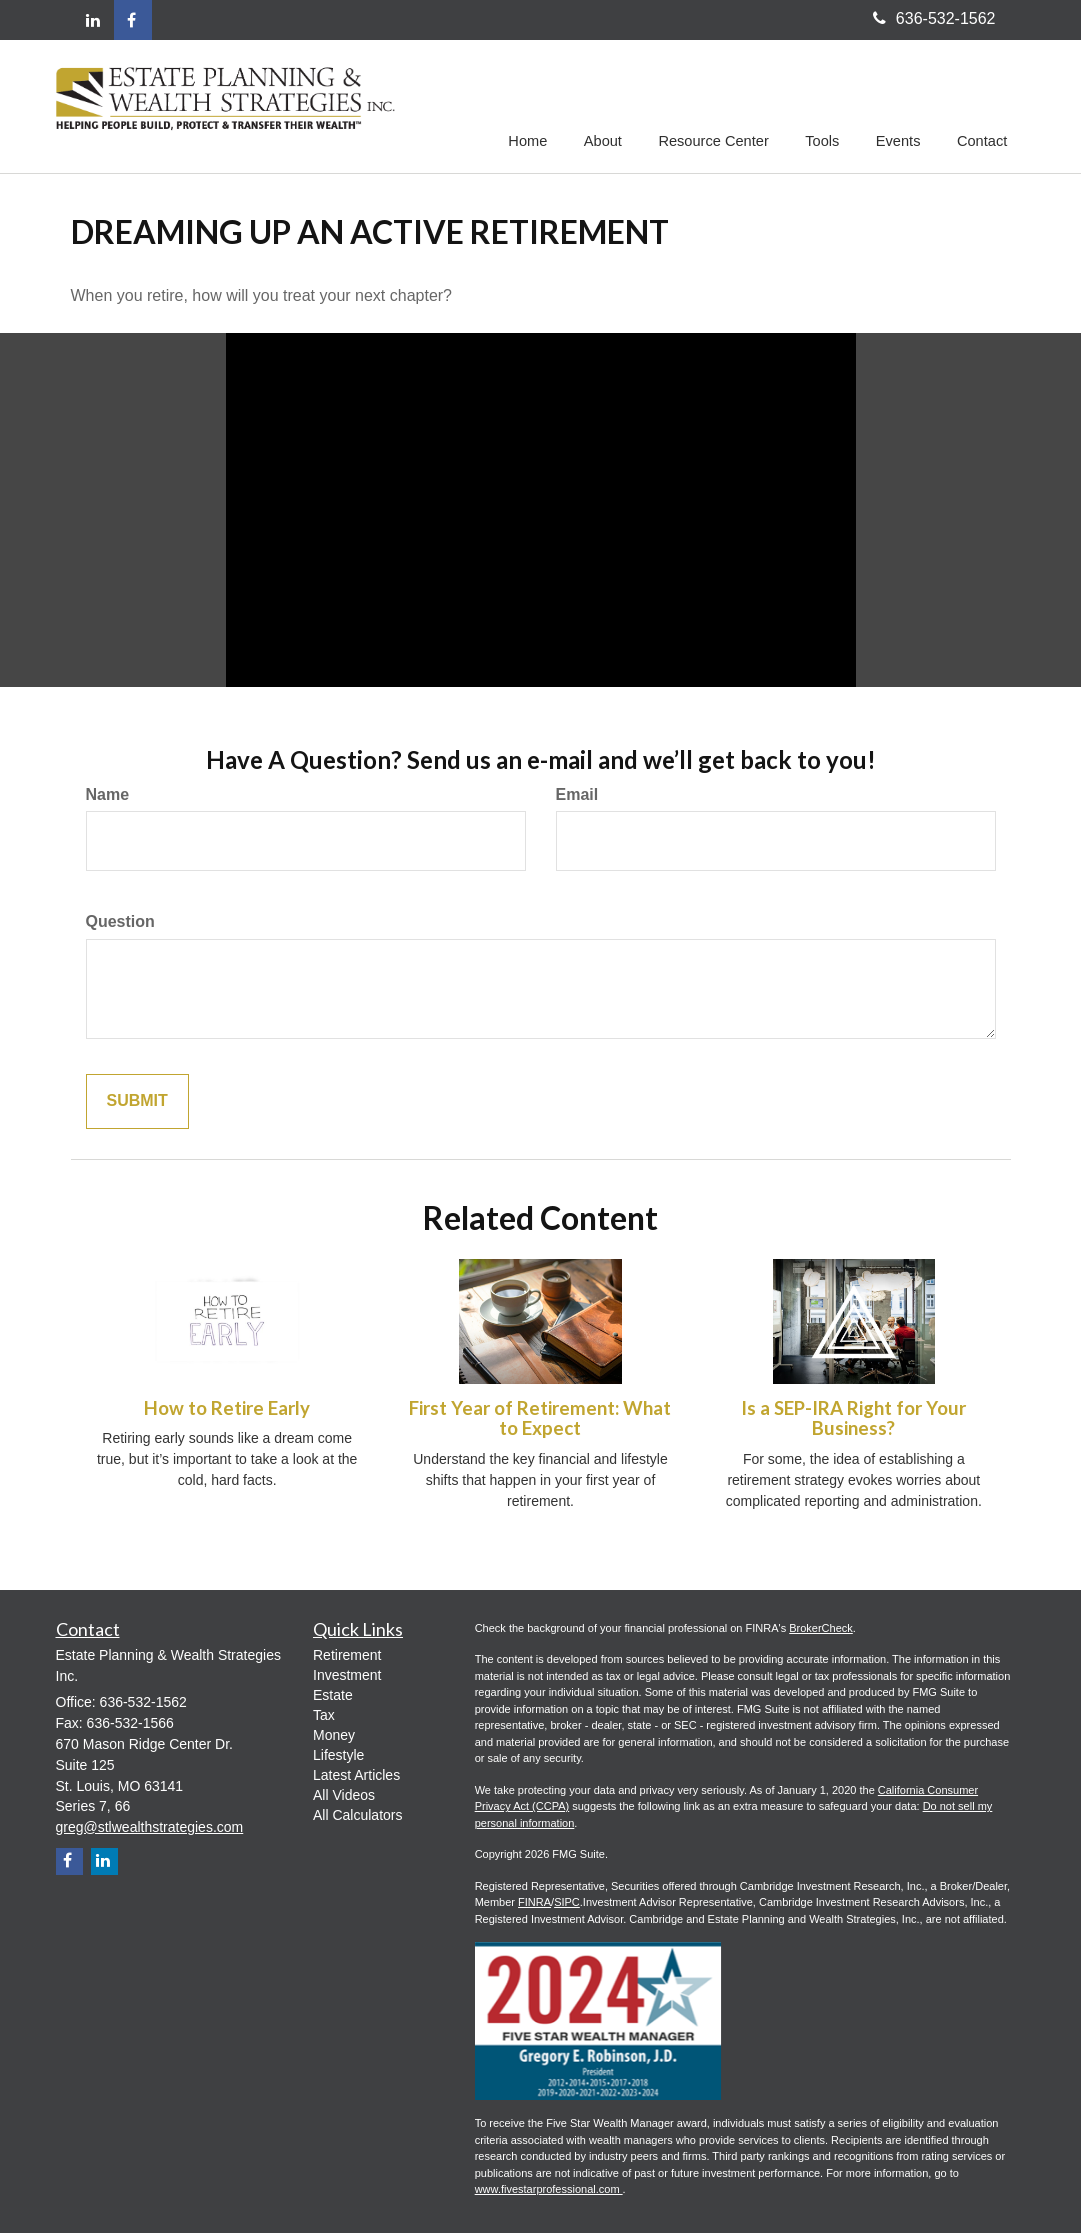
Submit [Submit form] (137, 1101)
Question (120, 921)
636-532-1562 (934, 18)
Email (577, 794)
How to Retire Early (227, 1408)
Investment (347, 1675)
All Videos (344, 1795)
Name (108, 794)
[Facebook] (133, 20)
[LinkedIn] (93, 21)
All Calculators (357, 1815)
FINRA (534, 1902)
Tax (324, 1715)
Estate (333, 1695)
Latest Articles (356, 1775)
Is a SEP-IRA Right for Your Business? (853, 1418)
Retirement (347, 1655)
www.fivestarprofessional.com (549, 2189)
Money (334, 1735)
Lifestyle (338, 1755)
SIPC (567, 1902)
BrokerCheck (821, 1628)
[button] (609, 104)
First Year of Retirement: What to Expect (540, 1418)
